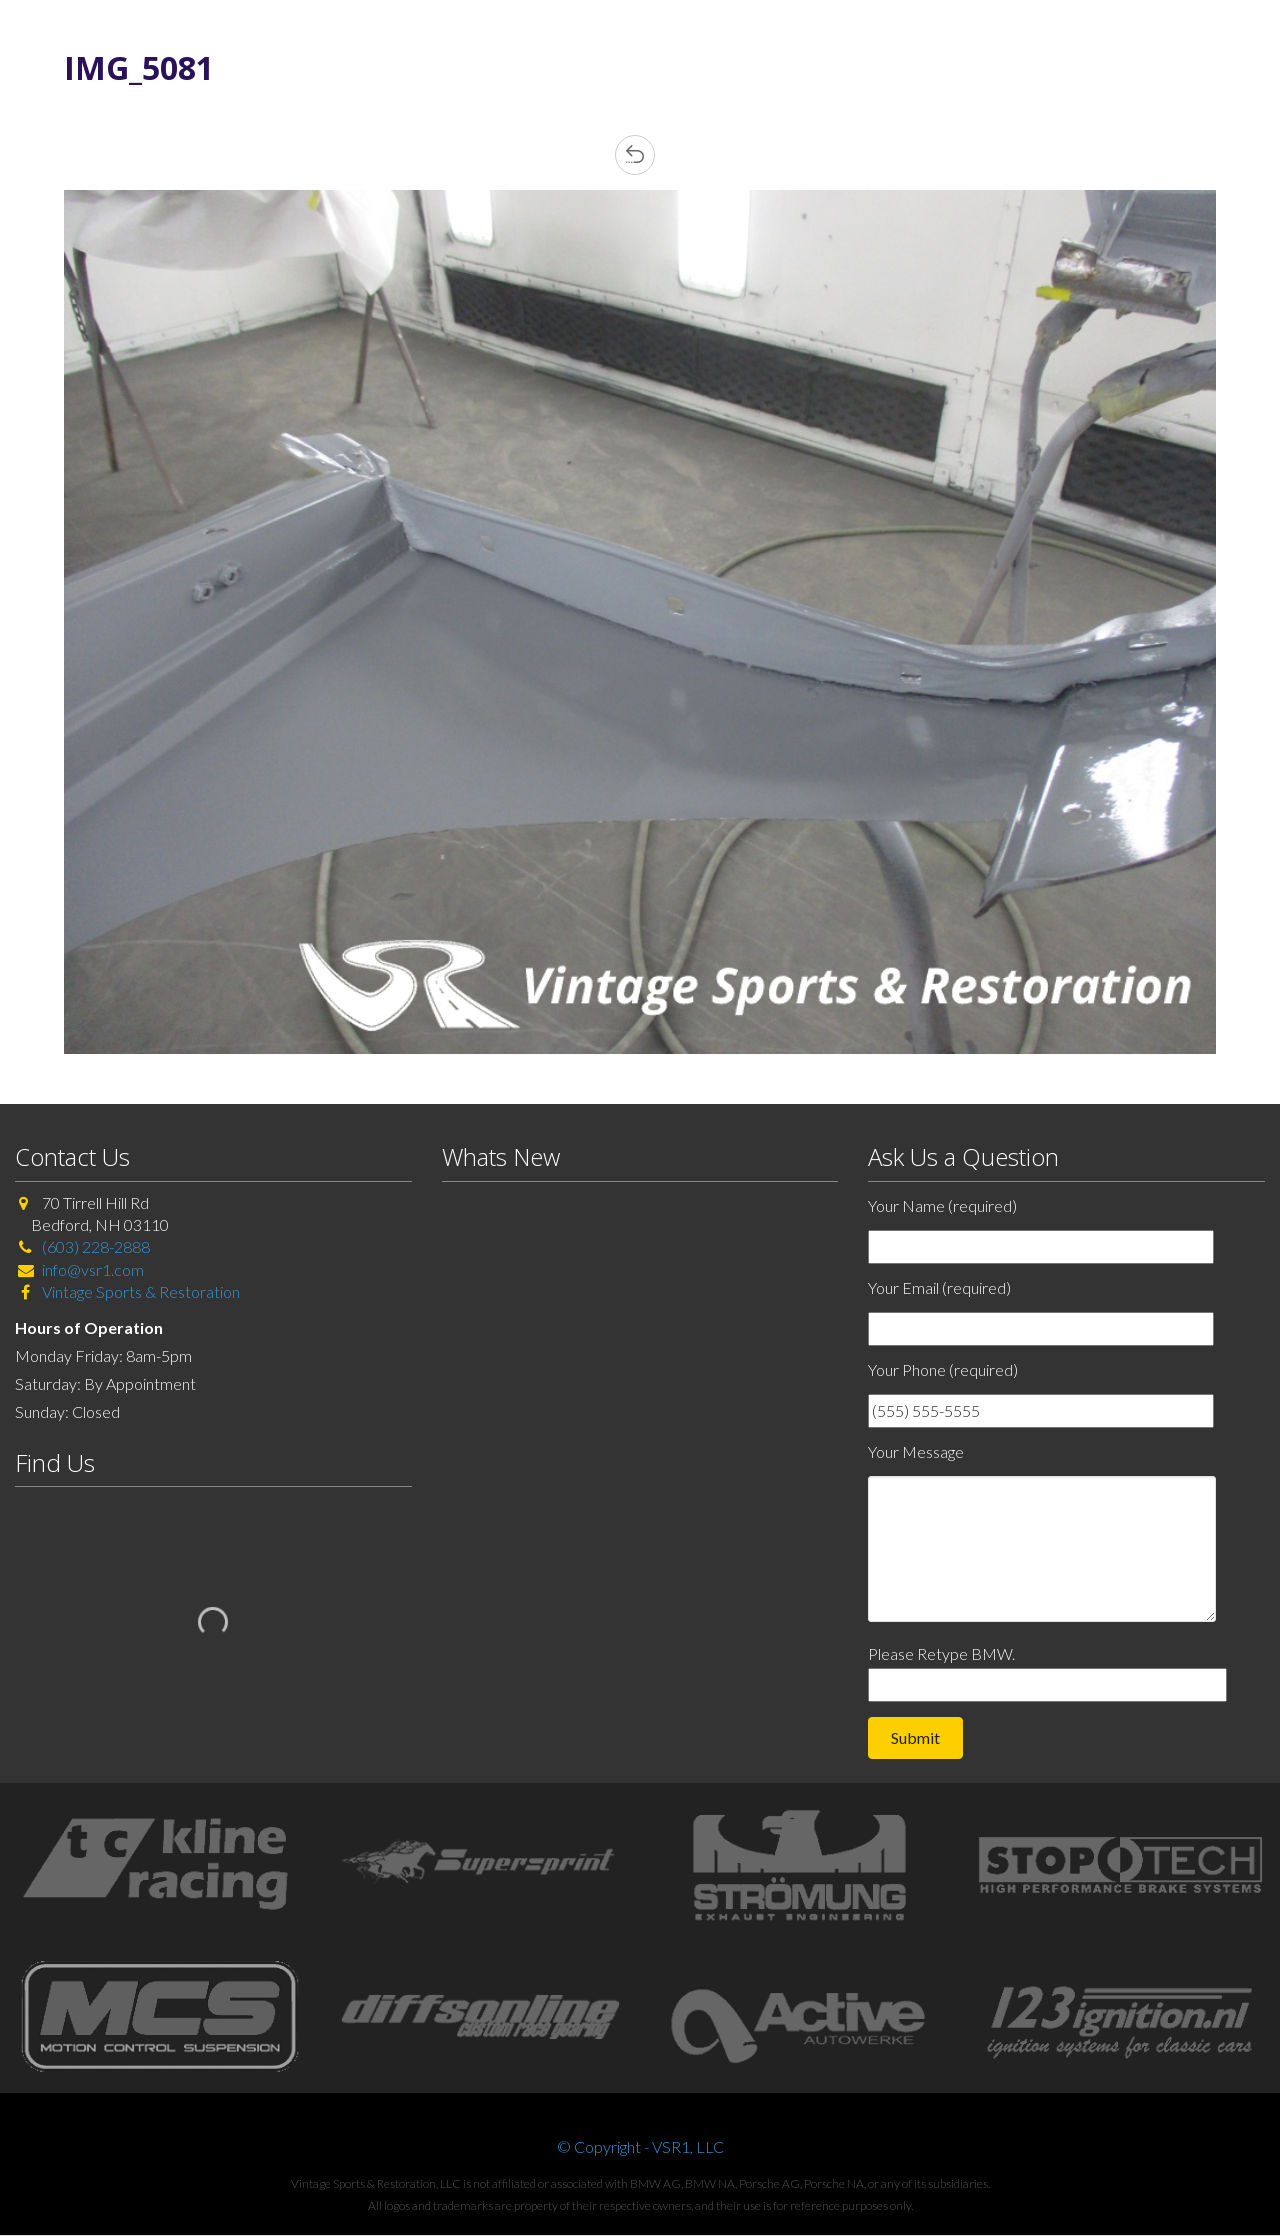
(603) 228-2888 (96, 1246)
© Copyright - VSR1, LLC (640, 2146)
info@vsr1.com (93, 1269)
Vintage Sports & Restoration (139, 1291)
